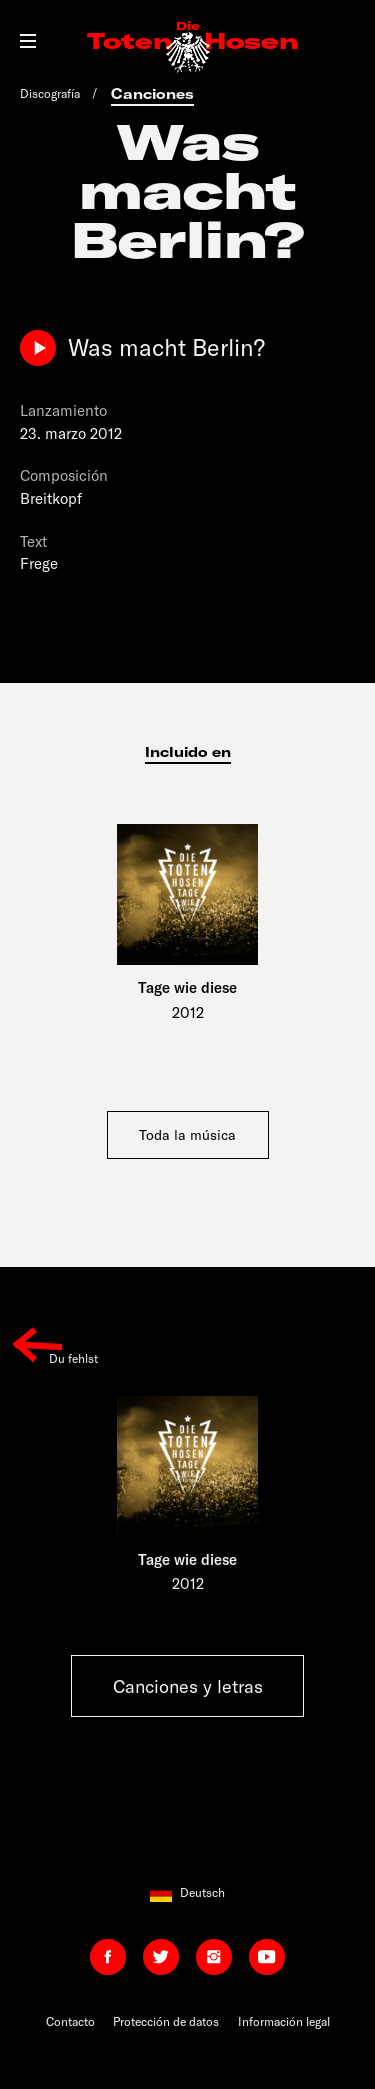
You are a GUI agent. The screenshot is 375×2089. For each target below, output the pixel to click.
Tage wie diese (187, 987)
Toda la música (187, 1134)
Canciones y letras (188, 1686)
